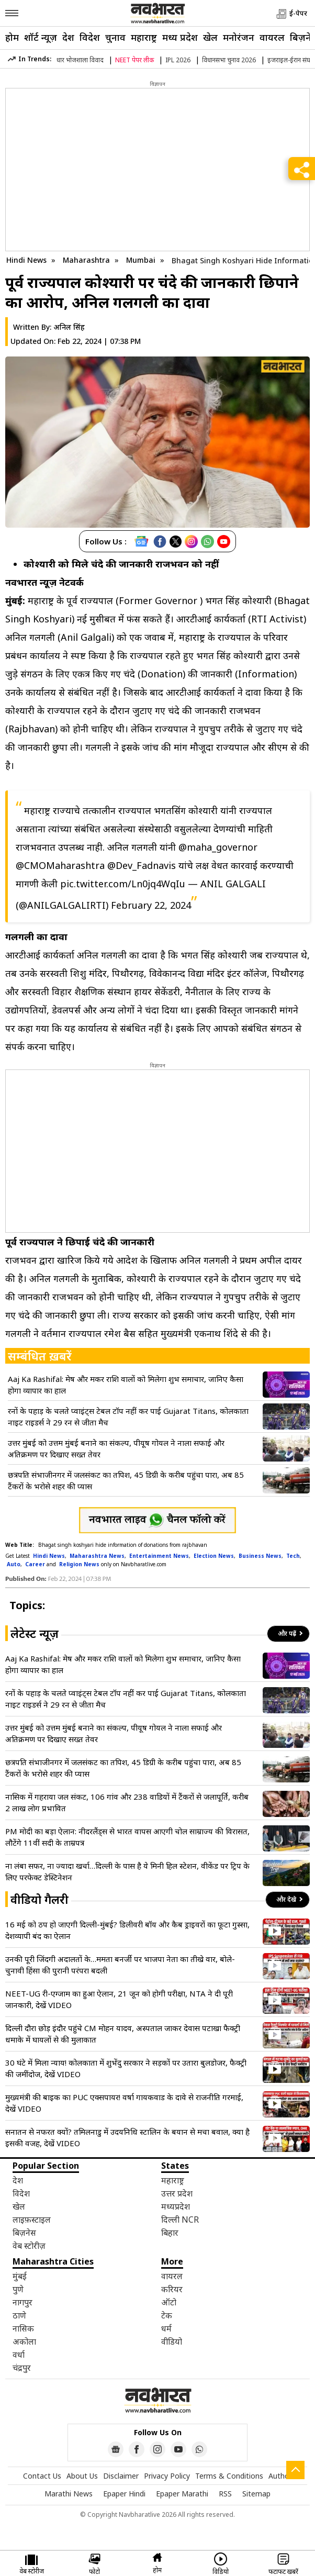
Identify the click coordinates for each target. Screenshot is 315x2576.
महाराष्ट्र (144, 37)
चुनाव (115, 37)
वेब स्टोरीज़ (29, 2245)
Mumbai (142, 260)
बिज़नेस (24, 2232)
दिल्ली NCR (180, 2219)
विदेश (90, 37)
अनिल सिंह (69, 327)
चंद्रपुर (22, 2367)
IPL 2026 (177, 59)
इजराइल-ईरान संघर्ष (290, 59)
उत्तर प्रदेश (177, 2193)
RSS (225, 2494)
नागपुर (22, 2302)
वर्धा (19, 2354)
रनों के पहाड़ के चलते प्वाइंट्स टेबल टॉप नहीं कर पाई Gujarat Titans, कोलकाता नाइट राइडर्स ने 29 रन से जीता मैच (128, 1417)
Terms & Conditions (229, 2476)
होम (12, 37)
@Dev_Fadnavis (141, 865)
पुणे (18, 2289)
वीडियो (171, 2341)
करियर (172, 2289)
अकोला (24, 2341)
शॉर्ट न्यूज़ (40, 37)
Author (280, 2476)
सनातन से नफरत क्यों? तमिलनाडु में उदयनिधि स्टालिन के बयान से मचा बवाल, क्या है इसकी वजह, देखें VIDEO (127, 2137)
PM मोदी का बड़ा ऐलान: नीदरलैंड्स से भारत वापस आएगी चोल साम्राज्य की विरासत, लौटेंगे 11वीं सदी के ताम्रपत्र (127, 1837)
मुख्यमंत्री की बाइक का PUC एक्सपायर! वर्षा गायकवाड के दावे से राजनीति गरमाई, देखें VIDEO (124, 2103)
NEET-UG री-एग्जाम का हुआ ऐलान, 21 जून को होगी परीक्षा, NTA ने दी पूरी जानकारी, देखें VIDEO (119, 1999)
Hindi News (26, 260)
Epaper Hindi (124, 2494)
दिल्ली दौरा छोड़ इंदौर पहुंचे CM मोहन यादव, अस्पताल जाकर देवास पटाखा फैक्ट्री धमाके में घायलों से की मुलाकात (122, 2034)
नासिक (23, 2328)
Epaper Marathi (182, 2494)
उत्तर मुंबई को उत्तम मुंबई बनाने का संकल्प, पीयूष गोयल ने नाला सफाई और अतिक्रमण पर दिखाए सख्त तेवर (116, 1448)
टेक (166, 2315)
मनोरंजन (238, 37)
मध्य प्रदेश (180, 37)
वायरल (272, 37)
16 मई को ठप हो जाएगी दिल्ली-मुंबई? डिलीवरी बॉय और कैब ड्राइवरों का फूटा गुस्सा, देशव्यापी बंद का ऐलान (127, 1930)
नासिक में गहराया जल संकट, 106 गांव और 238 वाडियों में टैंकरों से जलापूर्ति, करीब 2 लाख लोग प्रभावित (127, 1802)
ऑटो (168, 2302)
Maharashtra (87, 260)
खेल (210, 37)
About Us (82, 2476)
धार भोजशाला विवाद (80, 59)
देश (68, 37)
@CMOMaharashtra (60, 865)
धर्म (166, 2328)
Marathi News (68, 2494)
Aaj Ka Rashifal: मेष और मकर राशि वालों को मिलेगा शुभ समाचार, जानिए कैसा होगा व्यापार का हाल (125, 1385)
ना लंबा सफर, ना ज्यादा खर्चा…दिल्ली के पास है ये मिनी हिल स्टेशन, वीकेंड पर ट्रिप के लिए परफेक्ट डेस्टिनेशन (127, 1871)
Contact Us (42, 2476)
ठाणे (19, 2315)
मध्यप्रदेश (175, 2206)
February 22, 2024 (151, 905)
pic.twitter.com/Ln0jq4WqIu (122, 883)
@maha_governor (217, 847)
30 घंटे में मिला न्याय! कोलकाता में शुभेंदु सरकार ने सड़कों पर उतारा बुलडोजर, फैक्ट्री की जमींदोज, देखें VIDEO (125, 2068)
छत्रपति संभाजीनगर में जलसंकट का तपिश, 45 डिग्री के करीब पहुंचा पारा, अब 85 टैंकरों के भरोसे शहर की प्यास (126, 1480)
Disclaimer (121, 2476)
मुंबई (20, 2276)
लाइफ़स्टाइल (32, 2219)
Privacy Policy (167, 2476)
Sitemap (256, 2494)
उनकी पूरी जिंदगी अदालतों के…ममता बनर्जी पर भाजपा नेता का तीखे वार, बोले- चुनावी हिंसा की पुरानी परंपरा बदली (120, 1965)
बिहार (169, 2232)
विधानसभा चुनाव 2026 (229, 59)
